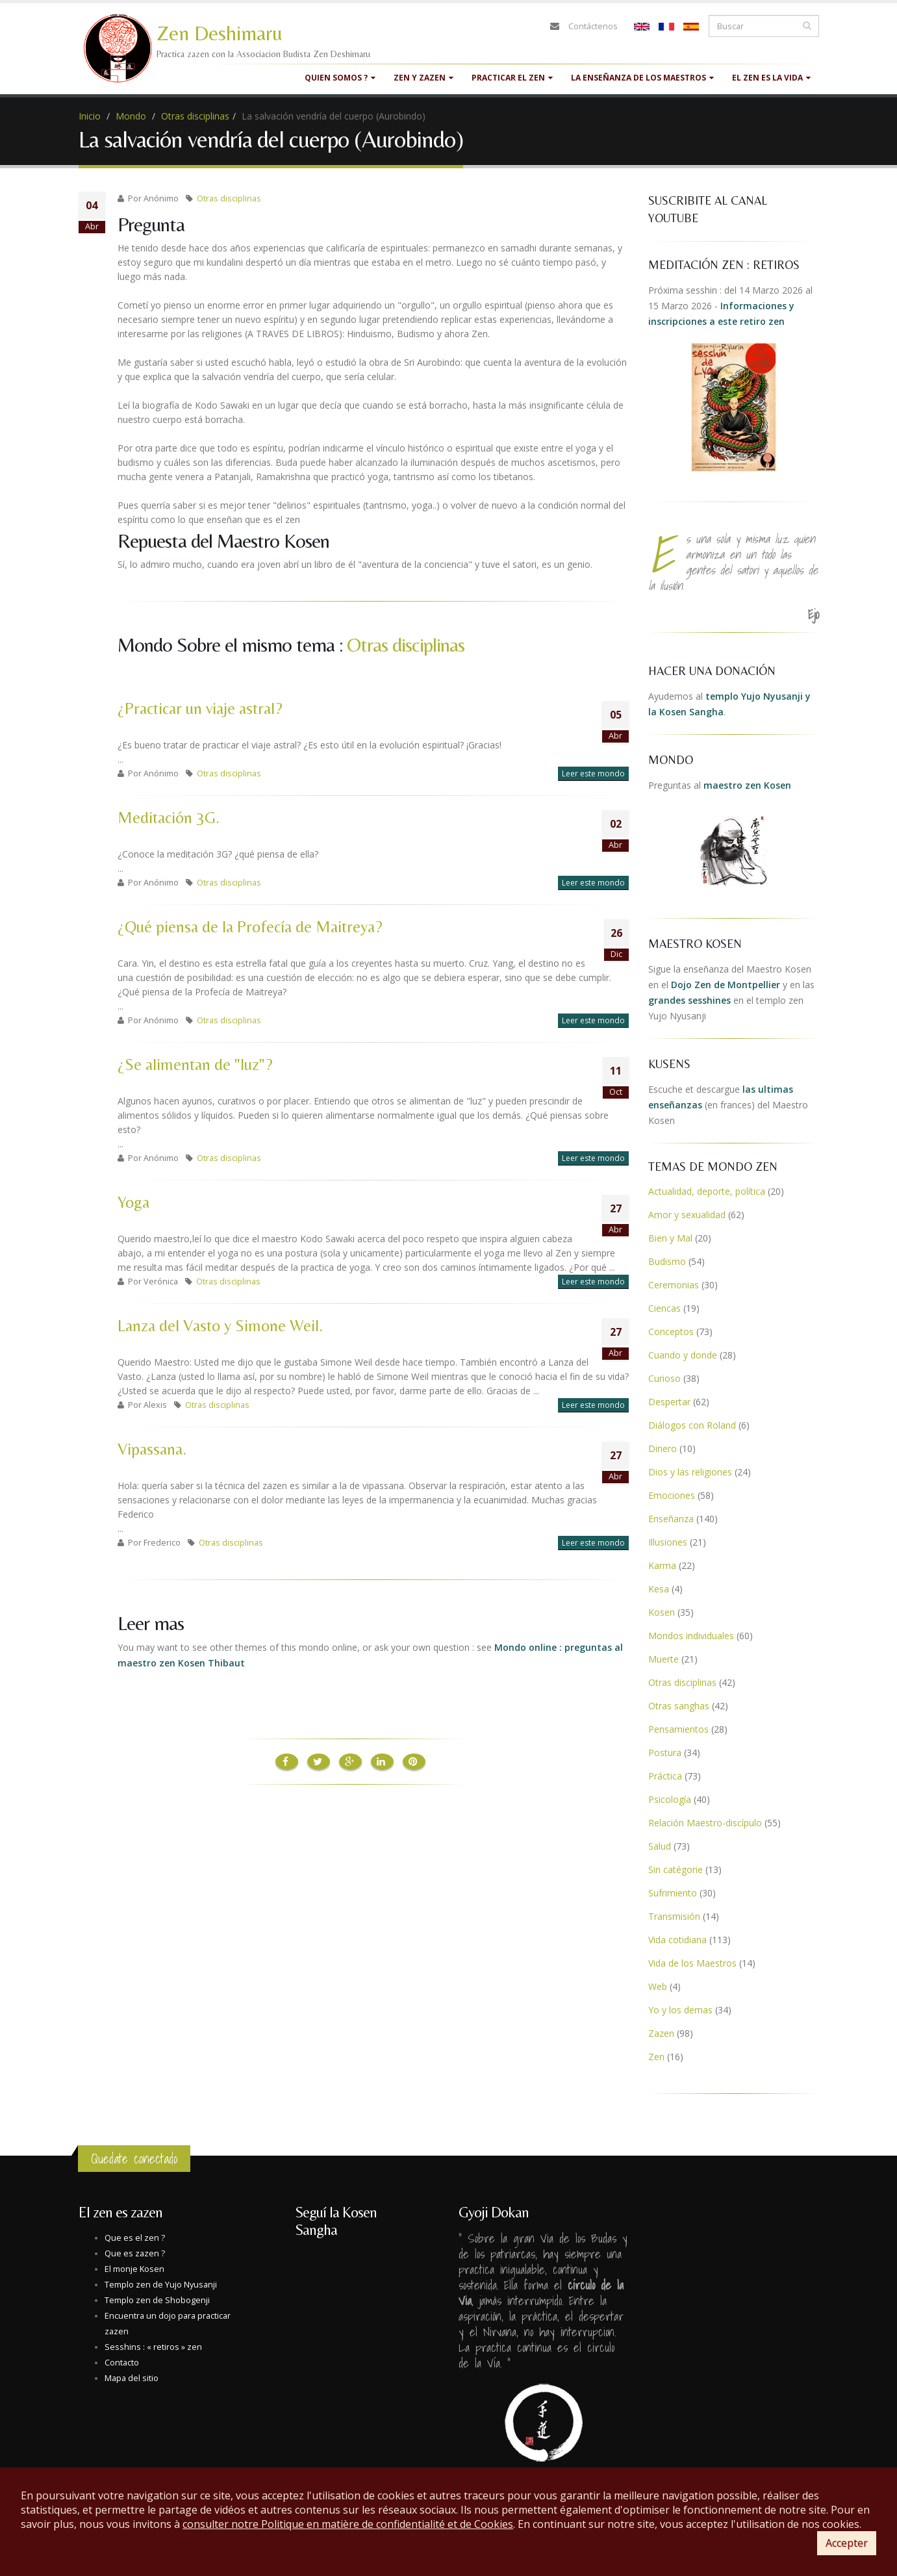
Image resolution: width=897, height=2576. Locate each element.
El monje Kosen (134, 2269)
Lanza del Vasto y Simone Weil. (220, 1325)
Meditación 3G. (169, 817)
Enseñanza (671, 1518)
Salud (659, 1846)
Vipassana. (152, 1449)
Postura (664, 1752)
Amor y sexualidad (687, 1214)
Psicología (669, 1799)
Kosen (661, 1612)
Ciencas (664, 1308)
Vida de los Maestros (692, 1963)
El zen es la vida (771, 77)
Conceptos (671, 1331)
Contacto (122, 2362)
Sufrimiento (672, 1893)
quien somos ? (340, 77)
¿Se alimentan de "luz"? (195, 1064)
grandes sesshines (689, 1000)
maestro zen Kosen (747, 785)
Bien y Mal (670, 1238)
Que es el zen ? (135, 2237)
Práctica (665, 1776)
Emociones (671, 1495)
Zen (656, 2056)
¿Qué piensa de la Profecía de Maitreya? (250, 926)
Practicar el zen (512, 77)
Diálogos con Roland (692, 1425)
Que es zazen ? (135, 2253)
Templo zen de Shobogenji (157, 2300)
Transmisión (674, 1916)
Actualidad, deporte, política (706, 1191)
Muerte (663, 1659)
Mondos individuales (691, 1635)
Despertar (669, 1402)
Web (657, 1986)
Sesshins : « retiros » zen (153, 2347)
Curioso (664, 1378)
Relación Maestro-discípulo (705, 1823)
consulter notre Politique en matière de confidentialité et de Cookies (348, 2524)
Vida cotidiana (677, 1939)
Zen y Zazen (423, 77)
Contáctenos (593, 26)
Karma (662, 1565)
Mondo (131, 116)
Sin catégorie (675, 1869)
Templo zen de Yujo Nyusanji (161, 2284)
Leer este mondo (593, 773)
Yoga (133, 1202)
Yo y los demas (680, 2010)
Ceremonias (673, 1285)
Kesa (658, 1589)
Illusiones (667, 1542)
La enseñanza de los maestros (642, 77)
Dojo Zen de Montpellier (725, 984)
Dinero (662, 1448)
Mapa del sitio (131, 2378)
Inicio (90, 116)
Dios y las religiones (690, 1472)
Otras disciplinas (195, 116)
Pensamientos (678, 1729)
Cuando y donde (682, 1355)
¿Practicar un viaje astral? (200, 708)
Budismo (667, 1261)
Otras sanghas (678, 1706)
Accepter (847, 2543)
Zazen (661, 2033)
